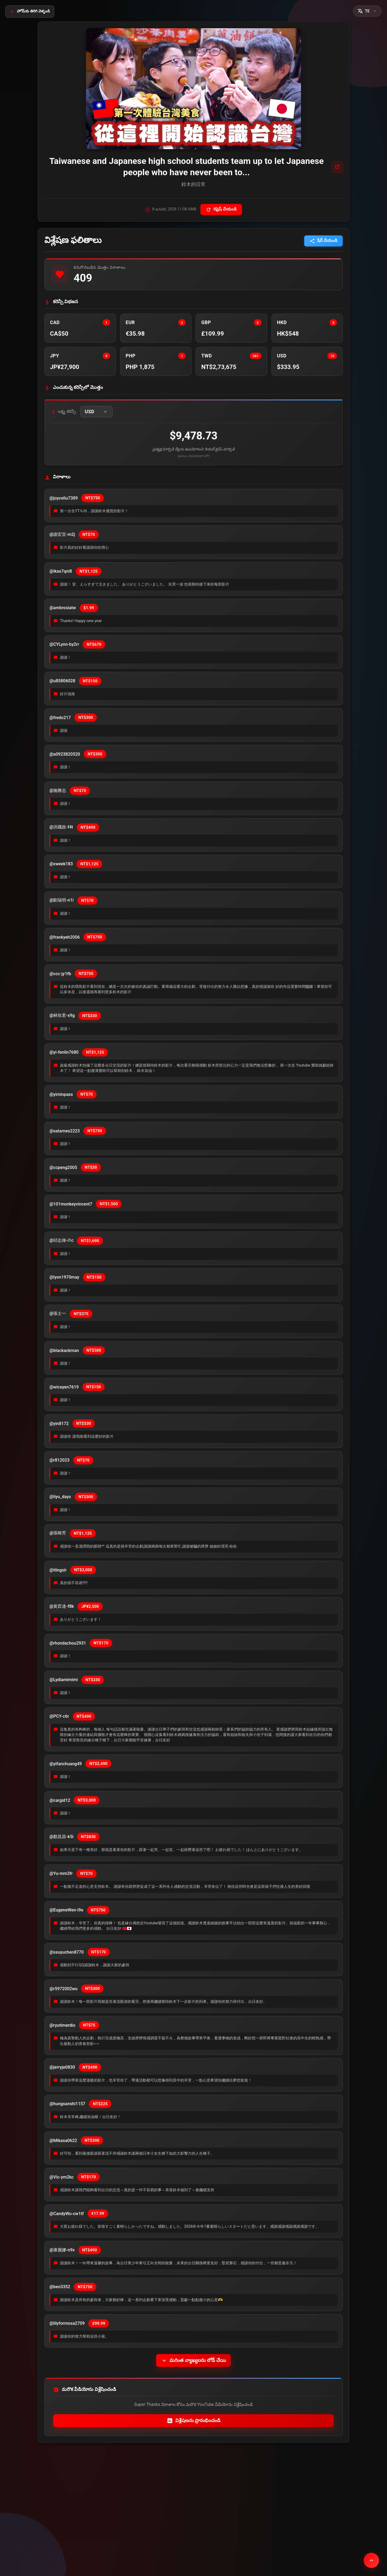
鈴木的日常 (193, 184)
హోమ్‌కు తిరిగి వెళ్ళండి (30, 11)
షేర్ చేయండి (323, 241)
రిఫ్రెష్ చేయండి (221, 209)
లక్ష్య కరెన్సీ (63, 411)
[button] (367, 11)
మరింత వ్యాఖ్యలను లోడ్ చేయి (193, 2360)
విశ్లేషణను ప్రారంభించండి (194, 2420)
